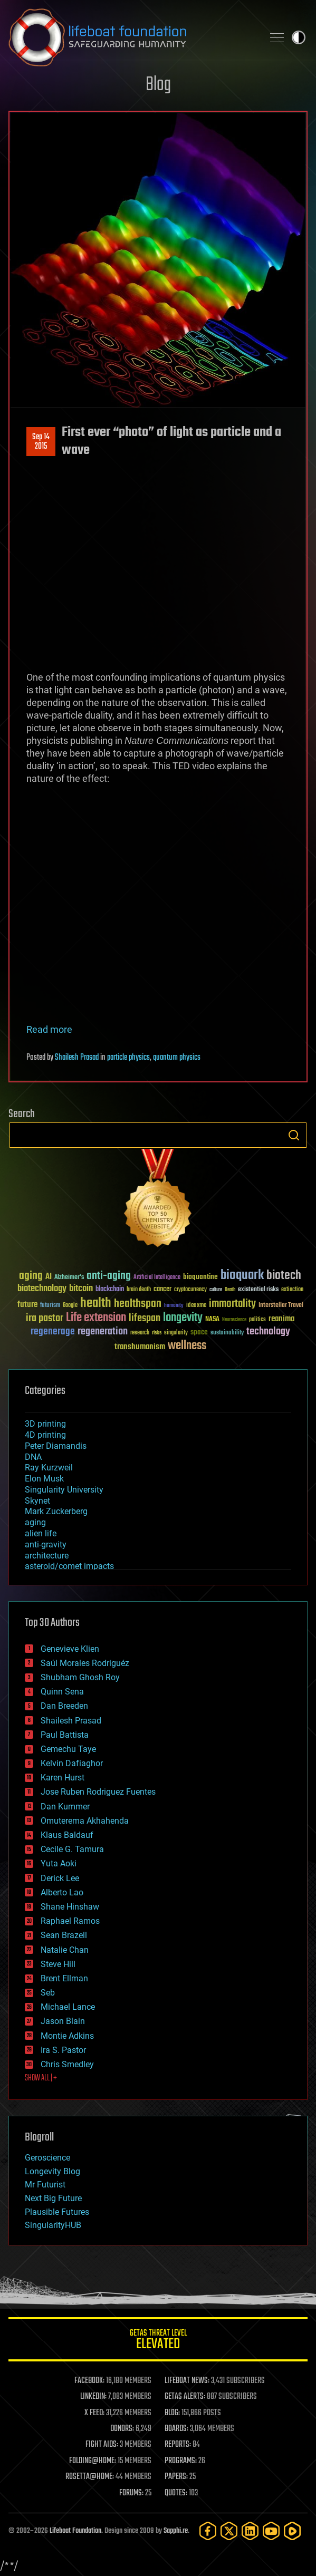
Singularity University (64, 1490)
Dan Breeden (64, 1706)
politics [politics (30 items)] (257, 1319)
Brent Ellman (64, 1978)
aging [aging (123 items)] (31, 1276)
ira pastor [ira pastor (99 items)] (44, 1318)
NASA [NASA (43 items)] (212, 1319)
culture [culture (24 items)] (215, 1290)
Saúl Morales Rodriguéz (85, 1663)
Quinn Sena (62, 1692)
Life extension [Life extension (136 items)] (96, 1318)
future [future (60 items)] (27, 1305)
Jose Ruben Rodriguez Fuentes (98, 1792)
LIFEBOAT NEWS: (187, 2381)
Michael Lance (68, 2007)
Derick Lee (60, 1878)
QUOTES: (176, 2493)
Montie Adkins (67, 2036)
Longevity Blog (52, 2171)
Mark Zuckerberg (56, 1511)
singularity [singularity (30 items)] (176, 1333)
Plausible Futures (57, 2212)
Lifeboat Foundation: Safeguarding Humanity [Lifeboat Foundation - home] (131, 37)
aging (35, 1522)
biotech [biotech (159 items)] (283, 1275)
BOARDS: (176, 2429)
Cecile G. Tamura (72, 1849)
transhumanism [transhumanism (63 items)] (139, 1347)
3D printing (45, 1424)
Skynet (37, 1501)
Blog (158, 85)
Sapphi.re (176, 2531)
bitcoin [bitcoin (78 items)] (81, 1288)
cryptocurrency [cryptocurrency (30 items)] (190, 1289)
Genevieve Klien (70, 1649)
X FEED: (94, 2413)
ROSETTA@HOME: (89, 2477)
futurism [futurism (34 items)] (50, 1306)
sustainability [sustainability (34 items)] (227, 1333)
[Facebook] (207, 2531)
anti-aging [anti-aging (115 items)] (109, 1276)
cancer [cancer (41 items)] (162, 1289)
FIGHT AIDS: (101, 2445)
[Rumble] (292, 2531)
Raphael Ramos (70, 1921)
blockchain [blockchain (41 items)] (109, 1289)
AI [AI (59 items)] (48, 1277)
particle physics (128, 1057)
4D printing (45, 1435)
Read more (49, 1029)
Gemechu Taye (68, 1749)
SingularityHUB (53, 2225)
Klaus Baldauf (67, 1835)
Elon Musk (44, 1479)
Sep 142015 (41, 441)
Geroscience (47, 2158)
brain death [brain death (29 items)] (139, 1289)
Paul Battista (65, 1735)
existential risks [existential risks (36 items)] (258, 1290)
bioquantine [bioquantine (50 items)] (200, 1276)
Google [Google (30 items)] (70, 1305)
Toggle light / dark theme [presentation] (298, 37)
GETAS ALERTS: (185, 2397)
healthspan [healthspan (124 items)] (137, 1304)
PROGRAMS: (181, 2461)
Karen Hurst (62, 1778)
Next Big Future (53, 2198)
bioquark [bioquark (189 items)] (242, 1275)
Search (294, 1135)
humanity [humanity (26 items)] (174, 1306)
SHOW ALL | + (41, 2078)
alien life (40, 1533)
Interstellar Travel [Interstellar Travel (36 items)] (280, 1306)
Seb (48, 1993)
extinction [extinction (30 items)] (292, 1289)
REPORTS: (178, 2445)
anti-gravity (45, 1544)
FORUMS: (131, 2493)
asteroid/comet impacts (69, 1566)
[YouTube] (271, 2531)
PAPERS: (176, 2477)
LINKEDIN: (93, 2397)
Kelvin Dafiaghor (72, 1763)
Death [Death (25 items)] (230, 1290)
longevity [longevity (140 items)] (183, 1318)
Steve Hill (58, 1964)
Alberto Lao (62, 1892)
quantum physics (176, 1057)
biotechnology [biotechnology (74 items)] (41, 1288)
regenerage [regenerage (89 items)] (53, 1332)
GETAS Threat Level (158, 2341)
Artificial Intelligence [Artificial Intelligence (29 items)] (156, 1277)
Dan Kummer (65, 1807)
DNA (33, 1457)
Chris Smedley (67, 2064)
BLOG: (172, 2413)
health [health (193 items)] (95, 1303)
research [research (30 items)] (139, 1333)
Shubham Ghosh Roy (80, 1677)
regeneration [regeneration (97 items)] (103, 1331)
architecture (47, 1556)
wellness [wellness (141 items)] (187, 1346)
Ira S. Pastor (63, 2050)
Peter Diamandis (56, 1446)
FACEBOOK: (89, 2381)
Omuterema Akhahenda (85, 1821)
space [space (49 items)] (199, 1332)
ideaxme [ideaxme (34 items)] (196, 1306)
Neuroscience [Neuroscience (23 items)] (234, 1320)
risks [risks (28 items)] (156, 1333)
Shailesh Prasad (77, 1057)
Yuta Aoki (58, 1863)
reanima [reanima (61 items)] (281, 1319)
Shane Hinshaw (70, 1907)
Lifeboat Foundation (75, 2531)
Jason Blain (63, 2021)
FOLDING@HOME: (92, 2461)
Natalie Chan (65, 1950)
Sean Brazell (64, 1935)
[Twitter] (229, 2531)
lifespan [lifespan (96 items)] (144, 1318)
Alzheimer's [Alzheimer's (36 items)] (69, 1278)
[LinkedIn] (250, 2531)
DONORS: (122, 2429)
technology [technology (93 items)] (268, 1332)
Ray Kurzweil (49, 1468)
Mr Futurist (45, 2185)
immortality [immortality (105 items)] (232, 1303)
